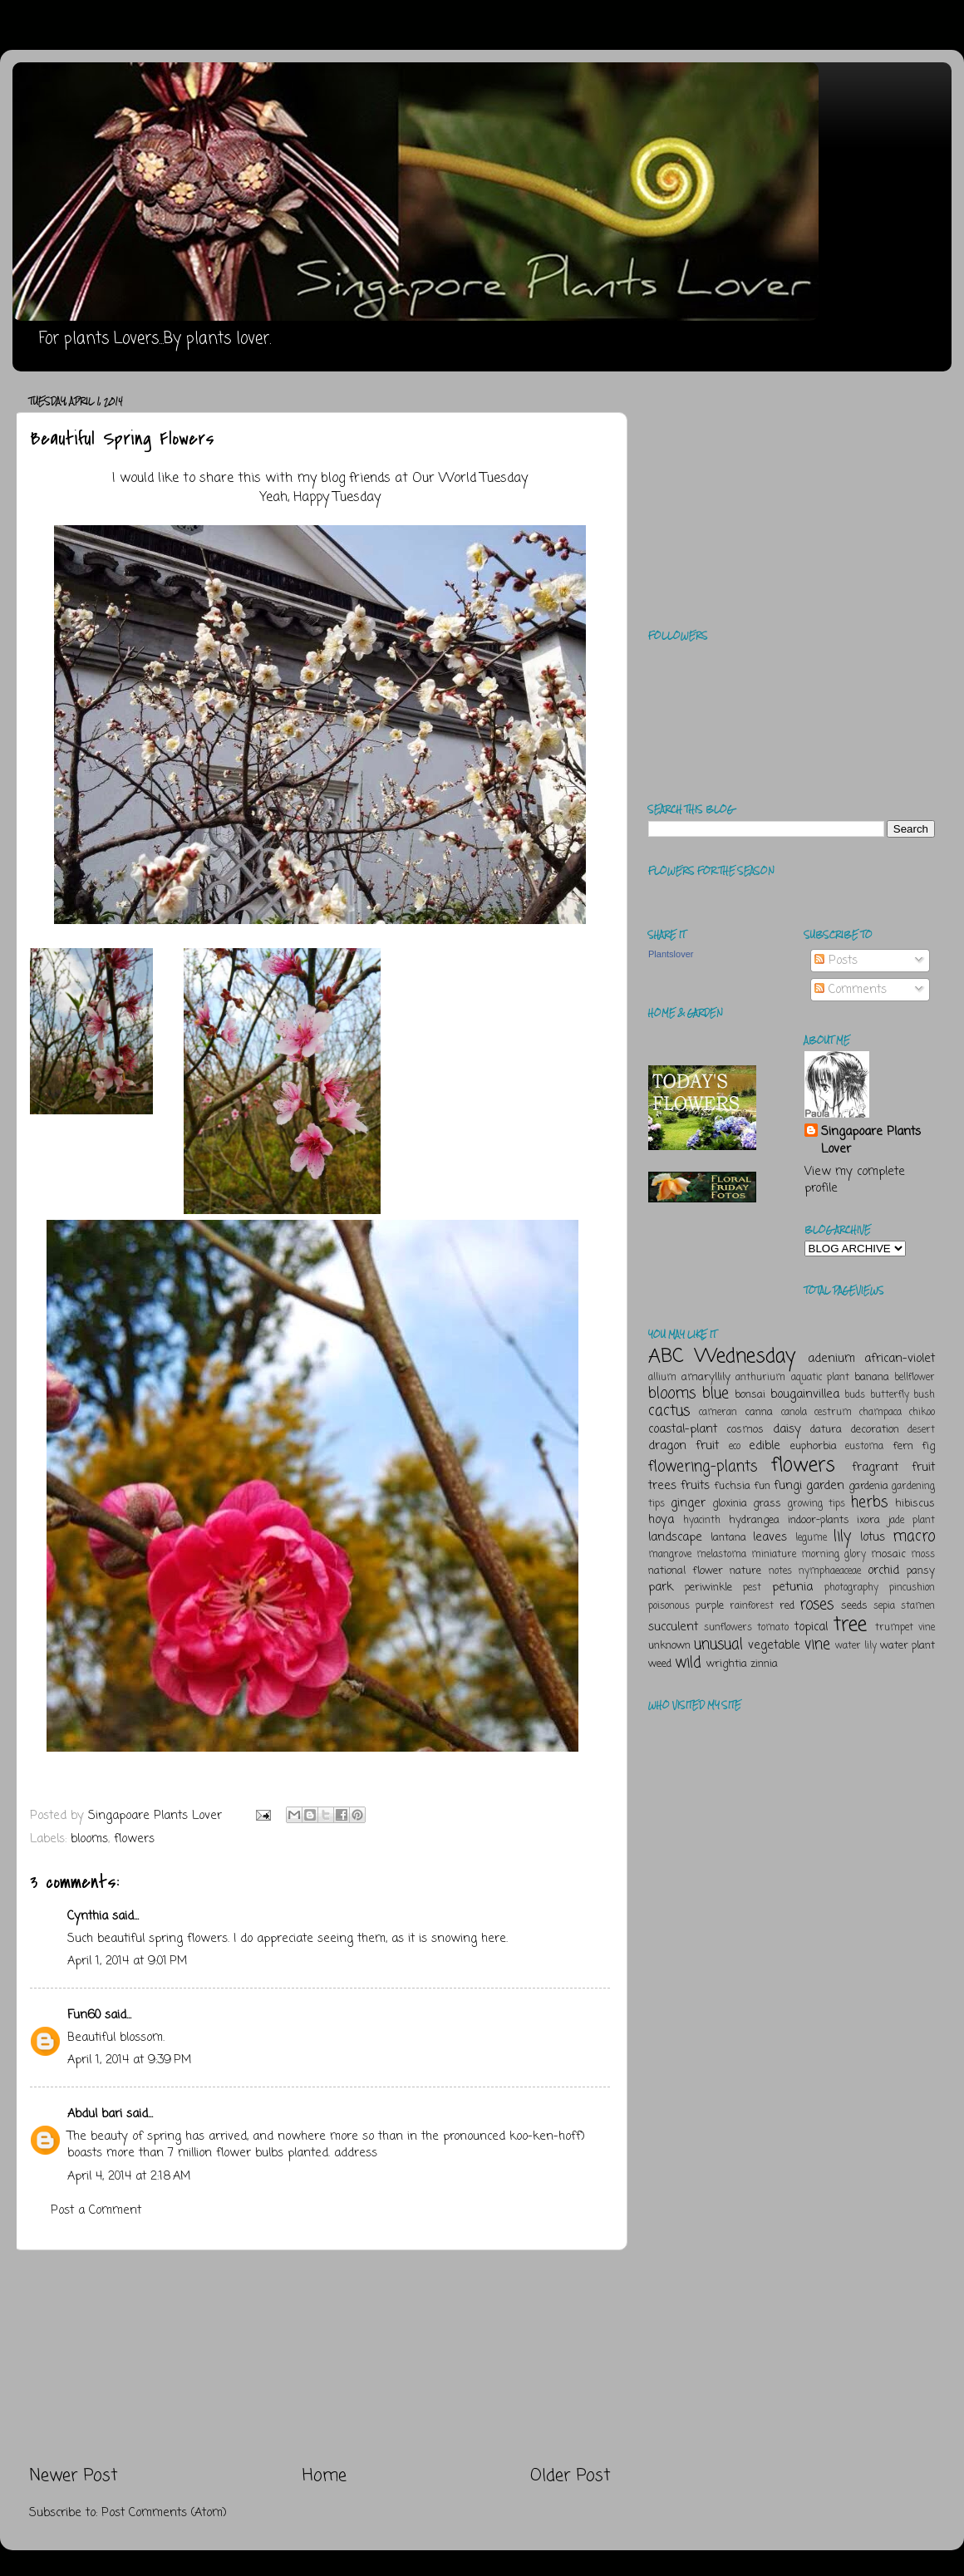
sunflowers (728, 1627)
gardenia (868, 1486)
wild (688, 1663)
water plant (907, 1646)
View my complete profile (854, 1180)
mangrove (669, 1554)
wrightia (726, 1664)
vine (817, 1644)
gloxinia (729, 1504)
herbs (869, 1502)
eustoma (864, 1446)
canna (759, 1412)
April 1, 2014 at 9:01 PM (127, 1961)
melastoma (721, 1554)
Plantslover (670, 954)
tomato (773, 1627)
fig (928, 1446)
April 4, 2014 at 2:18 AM (128, 2176)
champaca (880, 1412)
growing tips (816, 1504)
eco (734, 1446)
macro (914, 1536)
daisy (787, 1429)
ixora (868, 1520)
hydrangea (754, 1520)
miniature (773, 1554)
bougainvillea (804, 1394)
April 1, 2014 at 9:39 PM (129, 2060)
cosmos (745, 1430)
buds (854, 1395)
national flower (685, 1571)
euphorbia (813, 1446)
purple (710, 1606)
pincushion (912, 1588)
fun (762, 1486)
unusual (718, 1644)
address (355, 2153)
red (787, 1606)
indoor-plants (818, 1520)
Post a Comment (96, 2210)
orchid (883, 1570)
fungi (788, 1486)
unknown (669, 1646)
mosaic (888, 1554)
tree (850, 1624)
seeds (854, 1606)
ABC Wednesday (721, 1356)
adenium (831, 1358)
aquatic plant (820, 1377)
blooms (89, 1839)
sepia (884, 1606)
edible (764, 1446)
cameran (718, 1412)
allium (662, 1377)
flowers (134, 1839)
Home (324, 2476)
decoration (875, 1430)
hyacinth (702, 1520)
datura (826, 1430)
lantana (728, 1538)
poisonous (669, 1606)
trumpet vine (905, 1627)
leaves (770, 1537)
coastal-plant (682, 1429)
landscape (675, 1537)
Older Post (570, 2476)
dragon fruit (683, 1446)
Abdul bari (94, 2114)
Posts (836, 960)
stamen (918, 1606)
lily (842, 1536)
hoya (661, 1520)
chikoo (922, 1412)
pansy (921, 1571)
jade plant (911, 1520)
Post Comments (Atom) (164, 2513)
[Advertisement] (320, 2357)
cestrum (833, 1412)
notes (780, 1571)
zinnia (764, 1664)
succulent (673, 1627)
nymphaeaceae (830, 1571)
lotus (872, 1537)
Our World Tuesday (470, 479)
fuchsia (732, 1486)
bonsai (750, 1395)
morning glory (833, 1554)
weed (659, 1664)
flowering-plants (702, 1466)
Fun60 (84, 2015)
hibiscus (915, 1504)
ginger (688, 1503)
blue (715, 1393)
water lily (856, 1646)
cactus (669, 1411)
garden (825, 1486)
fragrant (875, 1467)
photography (851, 1588)
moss (923, 1554)
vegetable (774, 1645)
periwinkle (708, 1587)
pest (752, 1588)
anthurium (760, 1377)
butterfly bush (903, 1395)
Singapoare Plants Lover (871, 1140)
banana (871, 1377)
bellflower (914, 1377)
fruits (695, 1486)
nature (745, 1571)
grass (767, 1504)
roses (816, 1604)
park (660, 1587)
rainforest (752, 1606)
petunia (792, 1587)
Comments (850, 990)
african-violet (899, 1358)
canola (794, 1412)
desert (921, 1430)
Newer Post (73, 2476)
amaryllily (705, 1377)
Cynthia (87, 1916)
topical (811, 1627)
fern (903, 1446)
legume (811, 1538)
